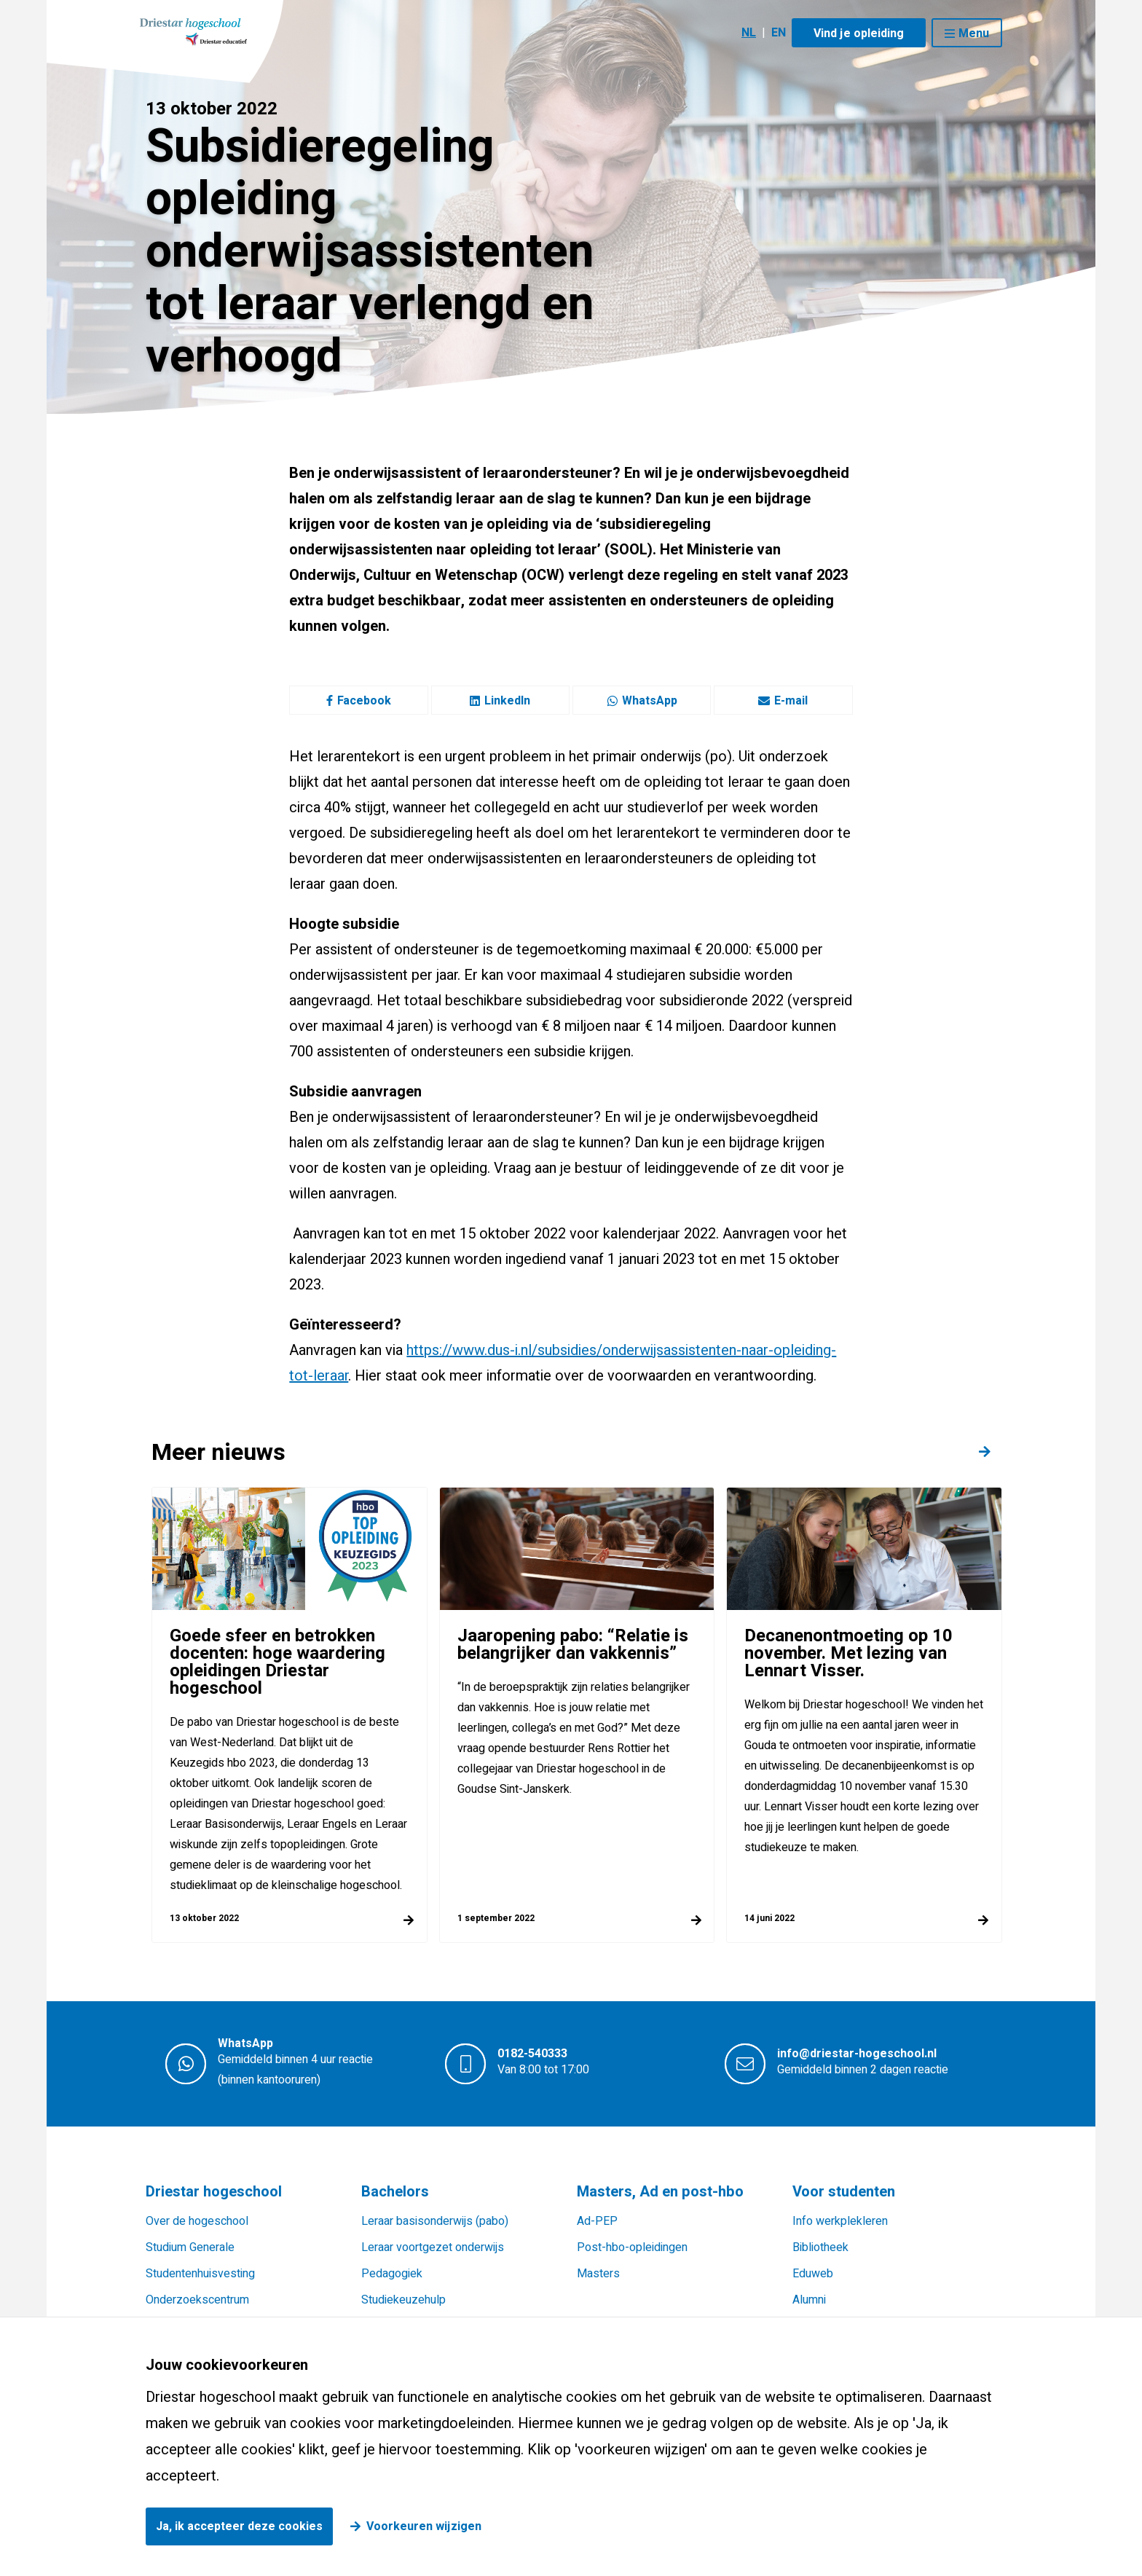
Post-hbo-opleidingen (632, 2247)
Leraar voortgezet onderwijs (432, 2247)
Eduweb (812, 2273)
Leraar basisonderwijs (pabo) (434, 2221)
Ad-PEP (597, 2221)
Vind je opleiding (859, 33)
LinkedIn (500, 701)
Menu (973, 33)
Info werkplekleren (840, 2221)
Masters (598, 2273)
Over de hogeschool (197, 2221)
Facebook (358, 701)
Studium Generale (190, 2247)
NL (748, 33)
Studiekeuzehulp (403, 2300)
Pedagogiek (391, 2273)
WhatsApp (642, 701)
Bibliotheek (820, 2247)
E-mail (783, 701)
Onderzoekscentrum (197, 2300)
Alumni (809, 2300)
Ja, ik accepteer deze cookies (239, 2526)
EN (778, 33)
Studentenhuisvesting (200, 2273)
